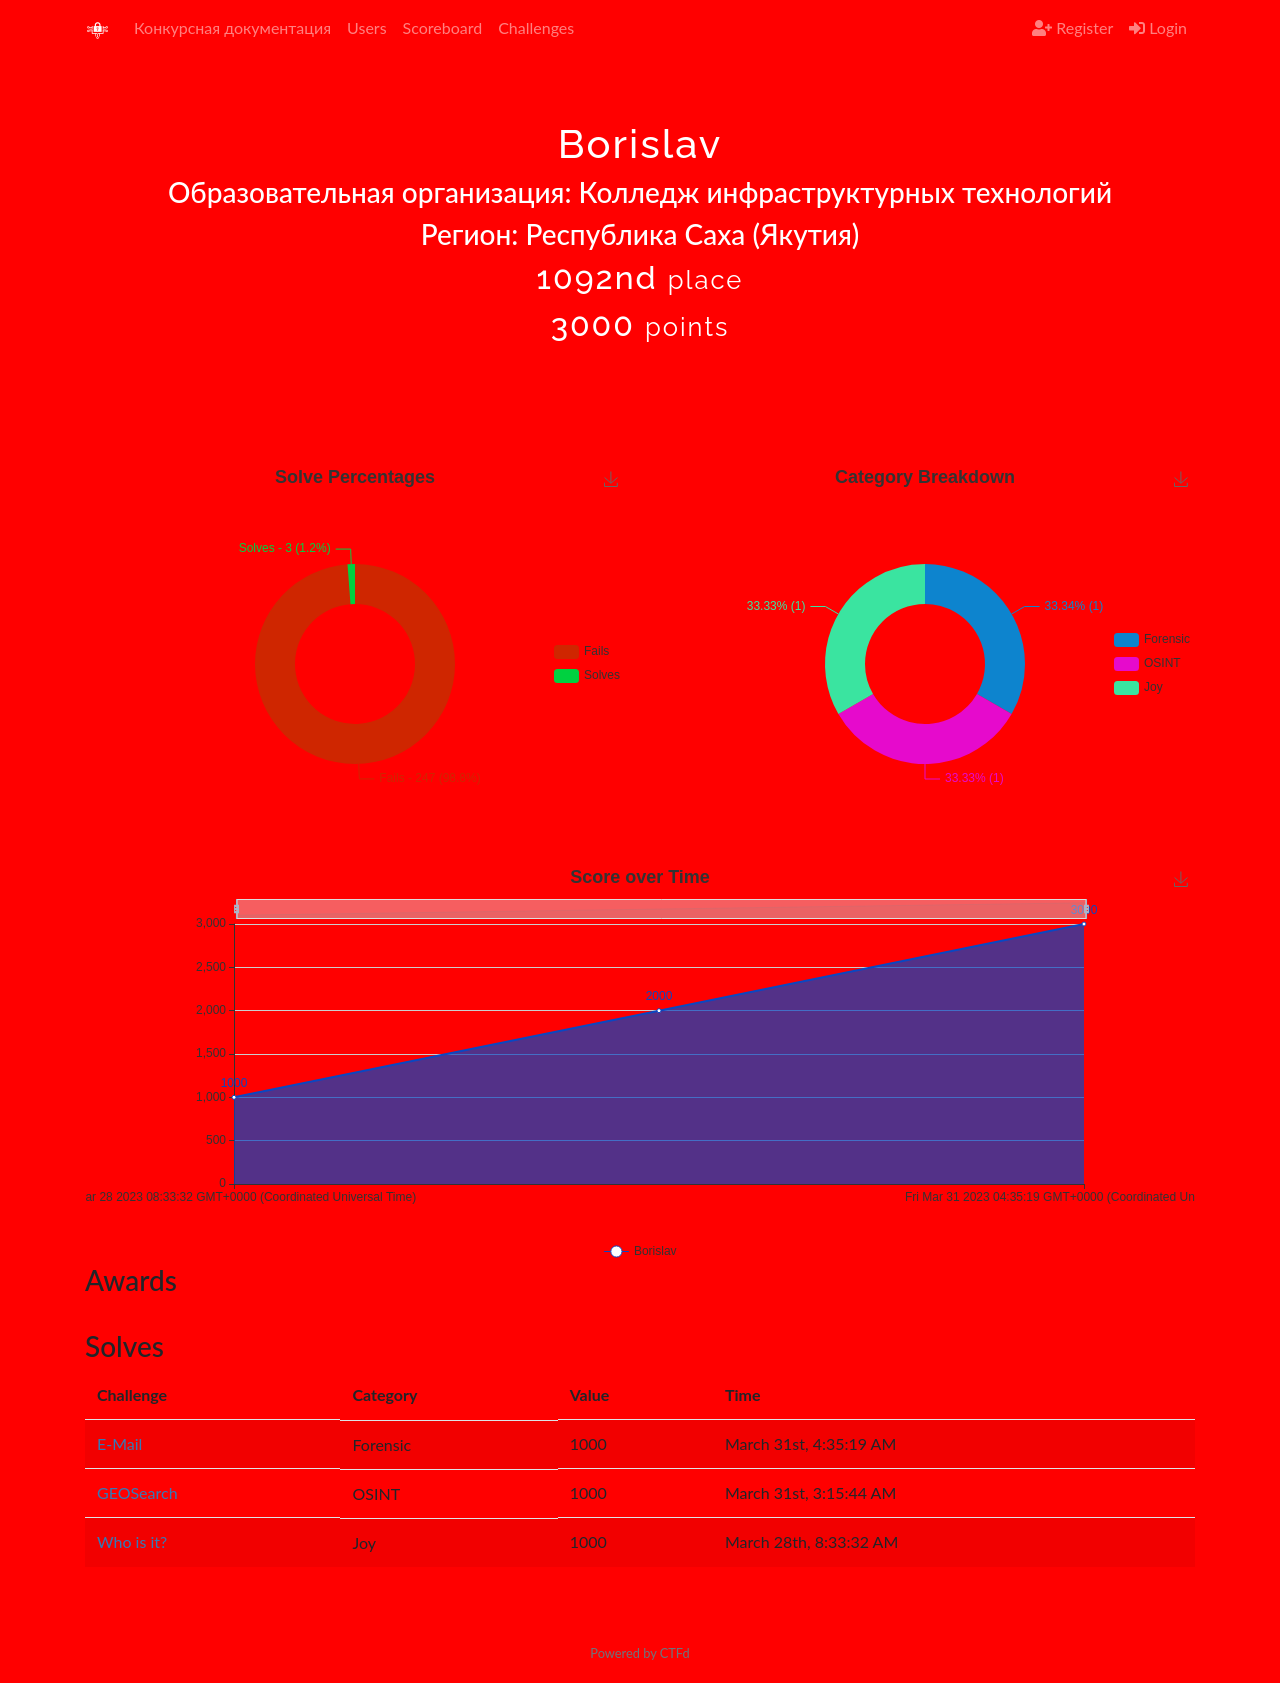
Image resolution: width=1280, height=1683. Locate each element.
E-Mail (119, 1443)
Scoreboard (443, 27)
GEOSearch (137, 1492)
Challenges (536, 27)
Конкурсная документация (232, 27)
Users (366, 27)
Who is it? (132, 1541)
